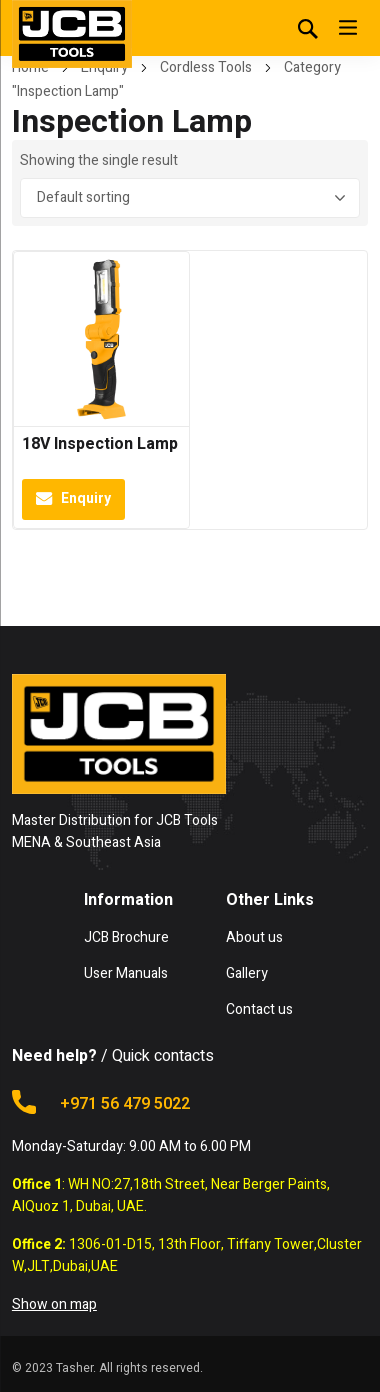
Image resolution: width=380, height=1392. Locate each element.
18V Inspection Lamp (100, 444)
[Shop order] (190, 198)
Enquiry (104, 67)
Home (30, 67)
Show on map (54, 1304)
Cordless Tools (206, 67)
